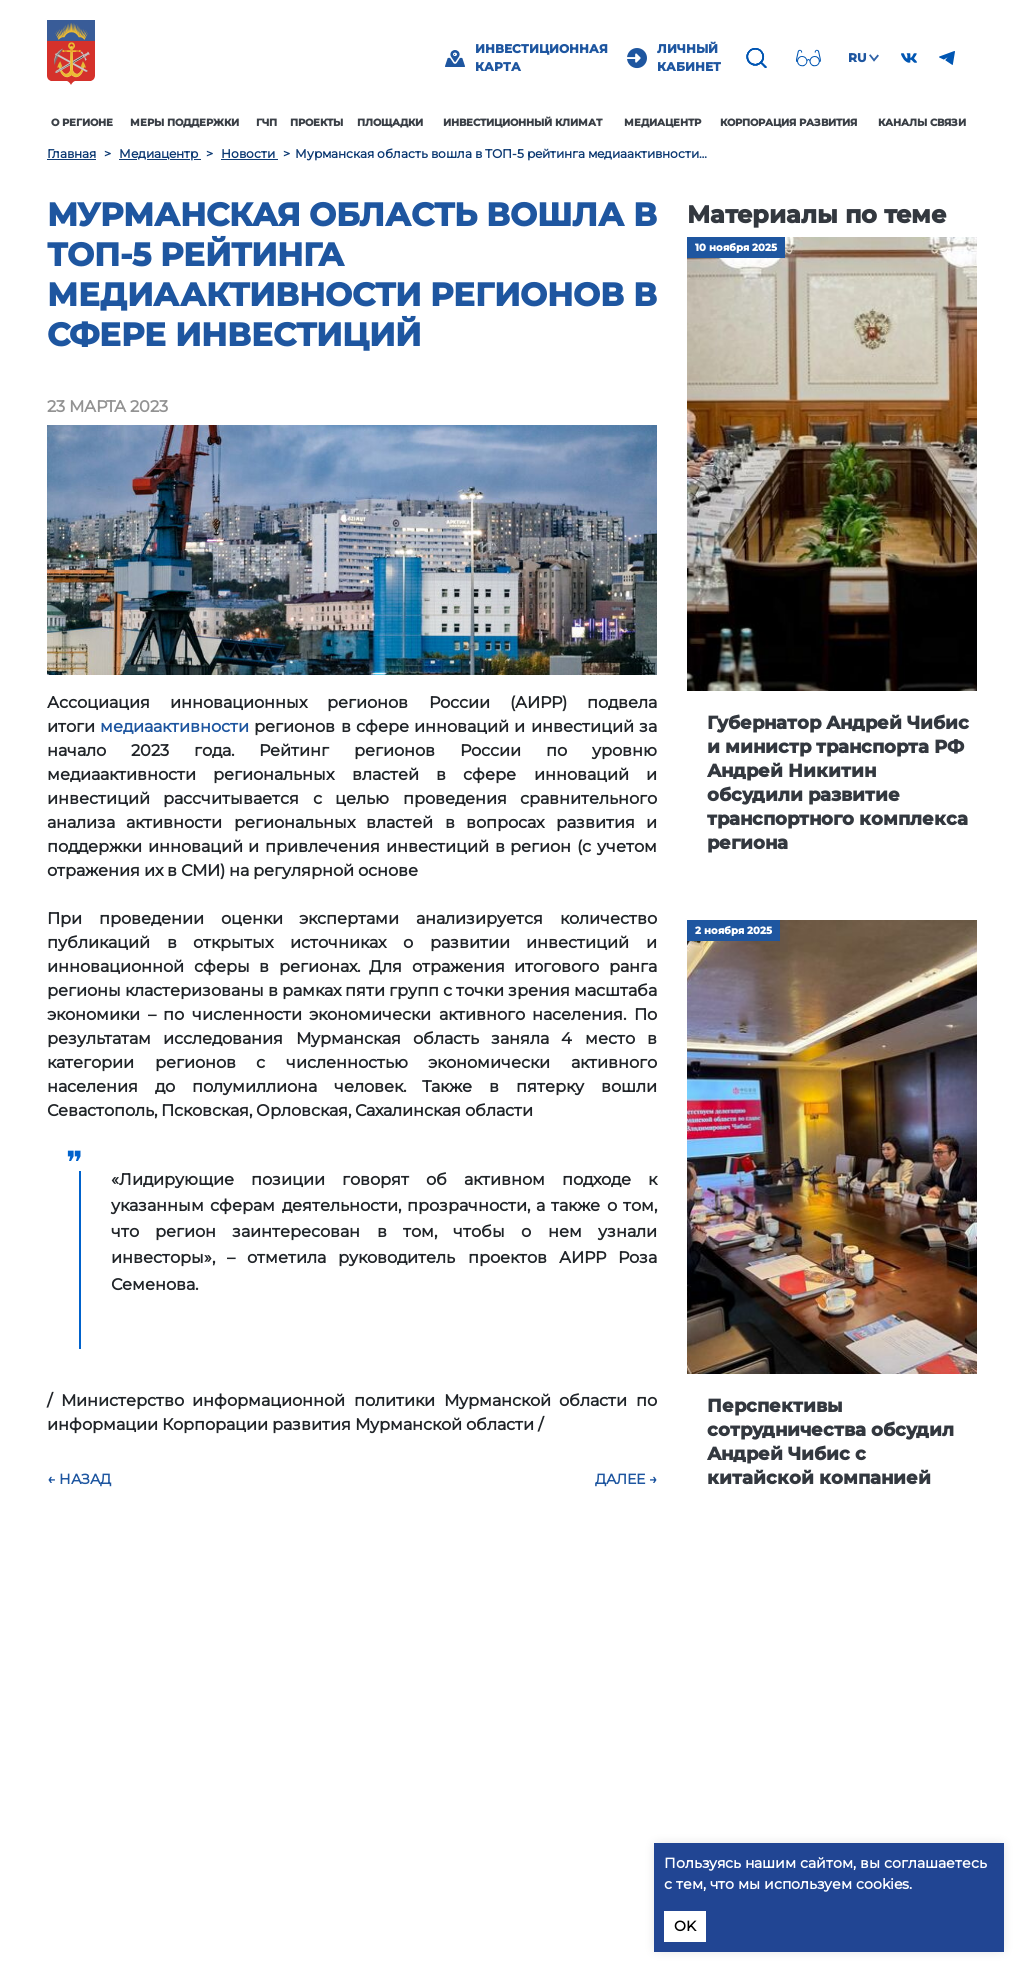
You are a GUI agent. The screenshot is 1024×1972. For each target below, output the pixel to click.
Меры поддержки (184, 122)
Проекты (316, 122)
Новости (249, 153)
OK (685, 1926)
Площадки (390, 122)
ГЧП (266, 122)
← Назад (79, 1479)
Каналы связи (922, 122)
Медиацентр (662, 122)
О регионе (82, 122)
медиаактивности (174, 726)
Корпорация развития (788, 122)
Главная (71, 153)
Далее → (626, 1479)
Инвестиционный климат (522, 122)
